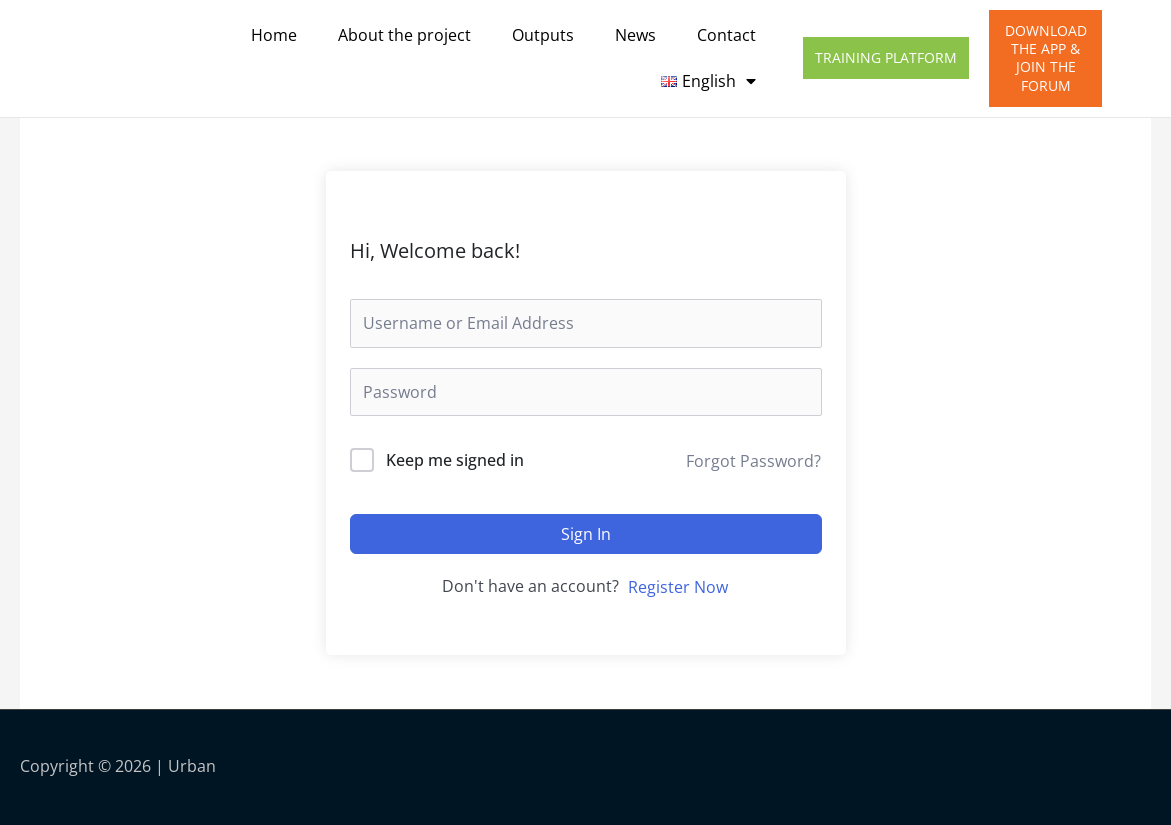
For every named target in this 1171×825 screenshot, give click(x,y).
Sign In (586, 534)
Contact (726, 35)
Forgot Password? (753, 461)
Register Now (678, 587)
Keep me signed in (455, 460)
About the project (404, 35)
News (635, 35)
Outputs (543, 35)
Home (274, 35)
